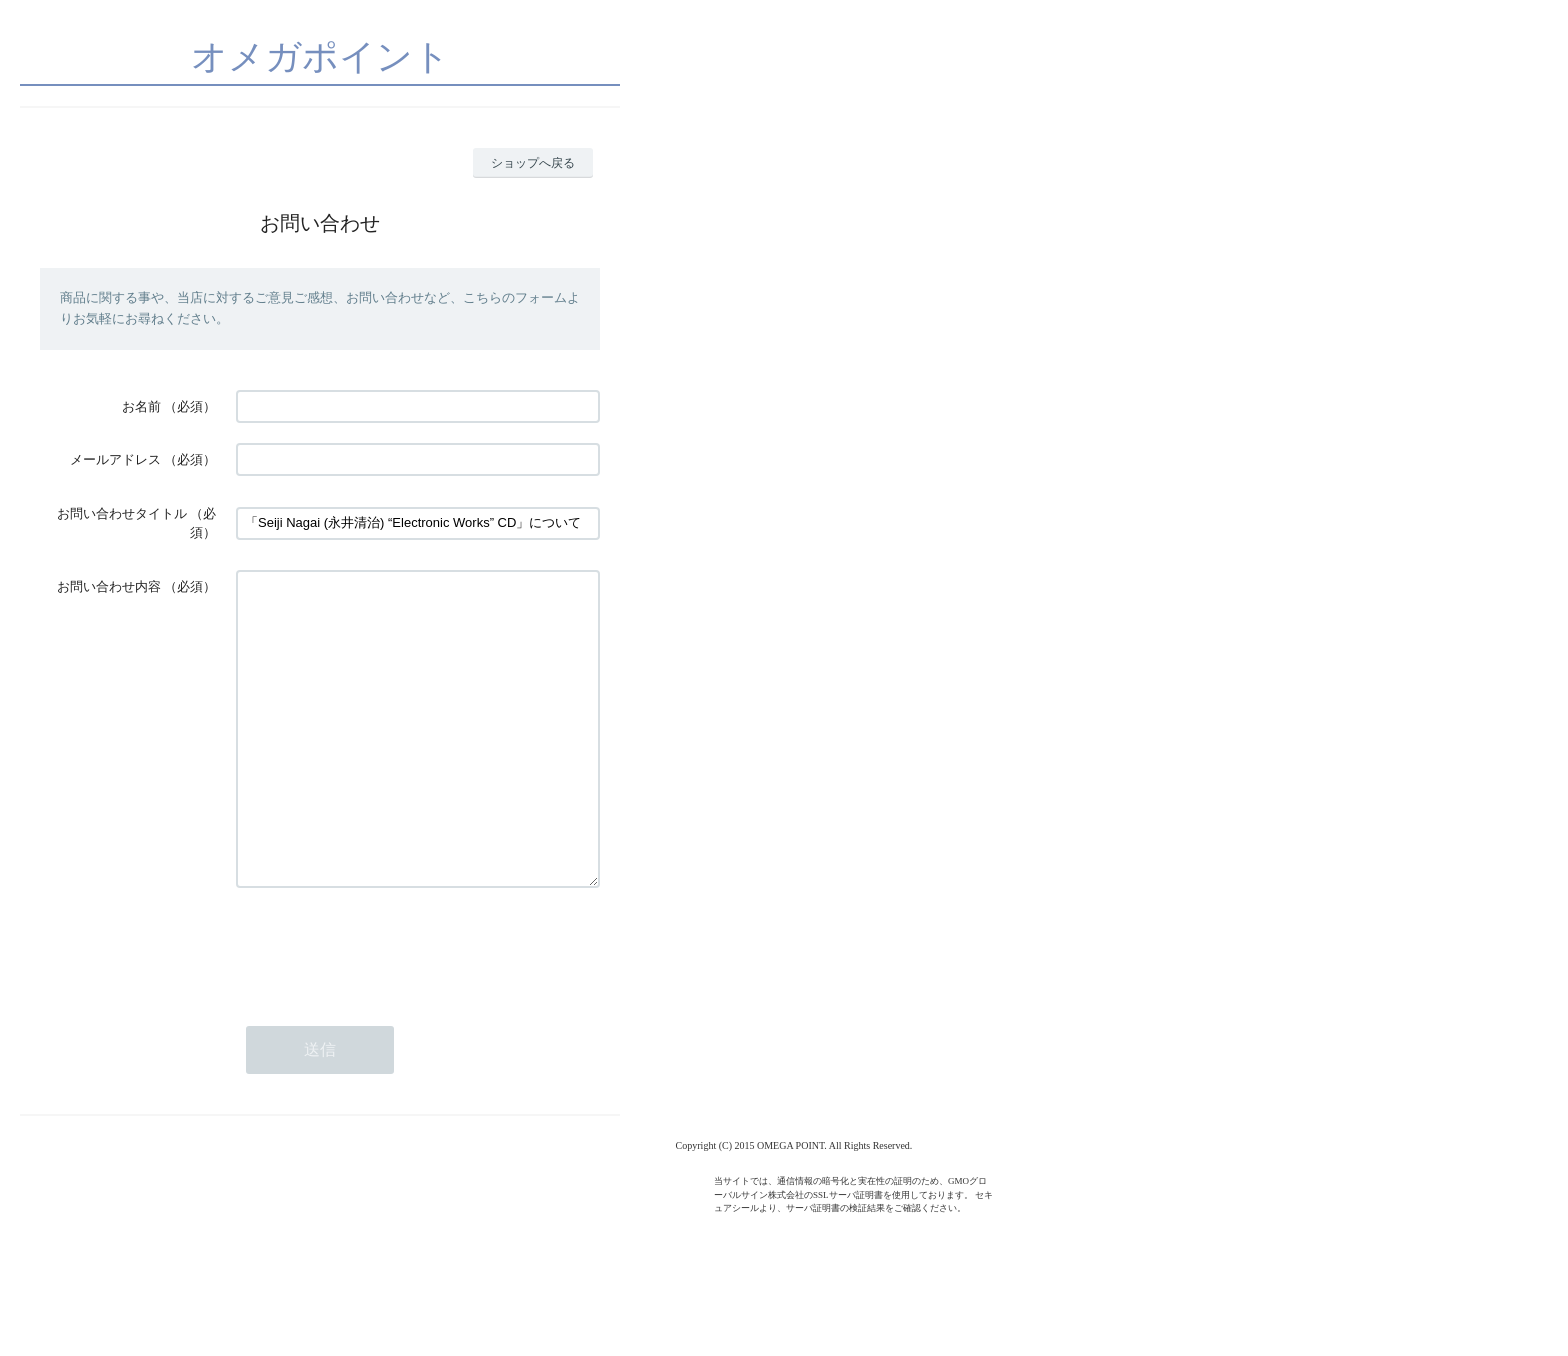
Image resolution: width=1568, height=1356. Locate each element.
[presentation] (388, 1007)
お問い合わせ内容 (109, 586)
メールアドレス (115, 459)
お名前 (141, 406)
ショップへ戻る (533, 163)
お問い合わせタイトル (122, 513)
